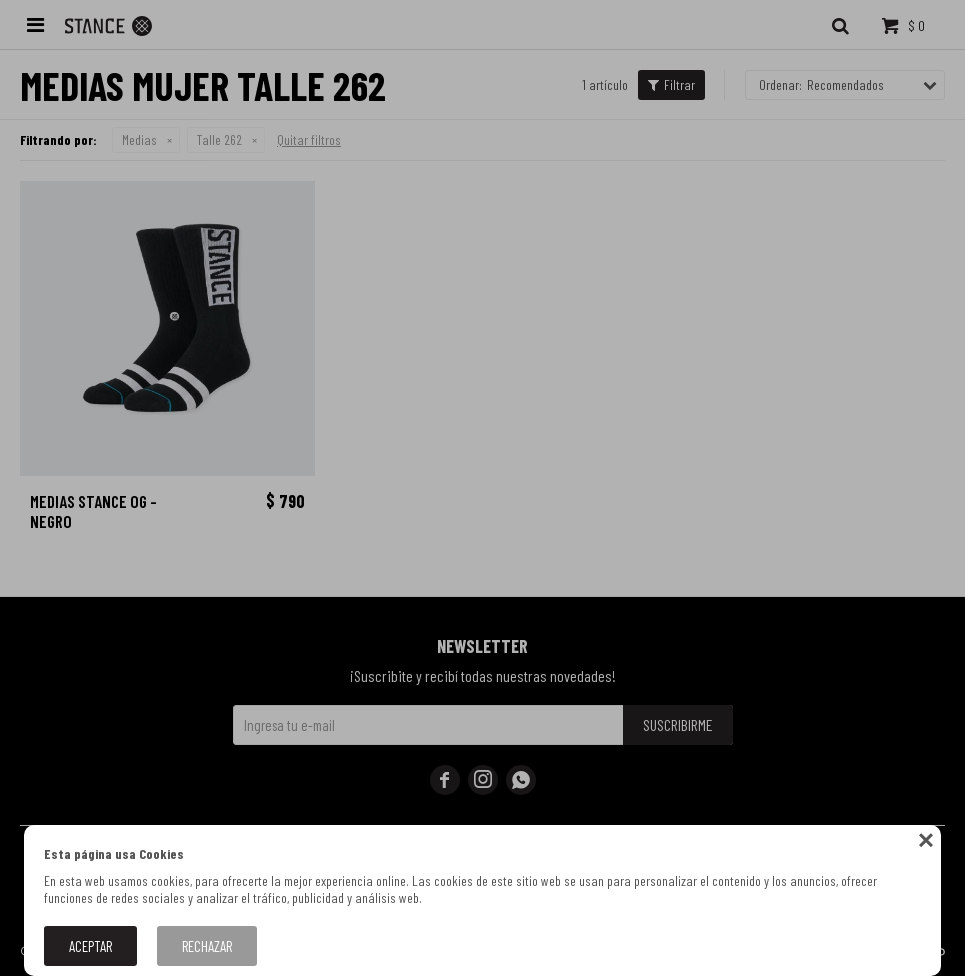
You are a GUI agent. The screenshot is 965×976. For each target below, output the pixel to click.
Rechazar (207, 946)
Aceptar (90, 946)
